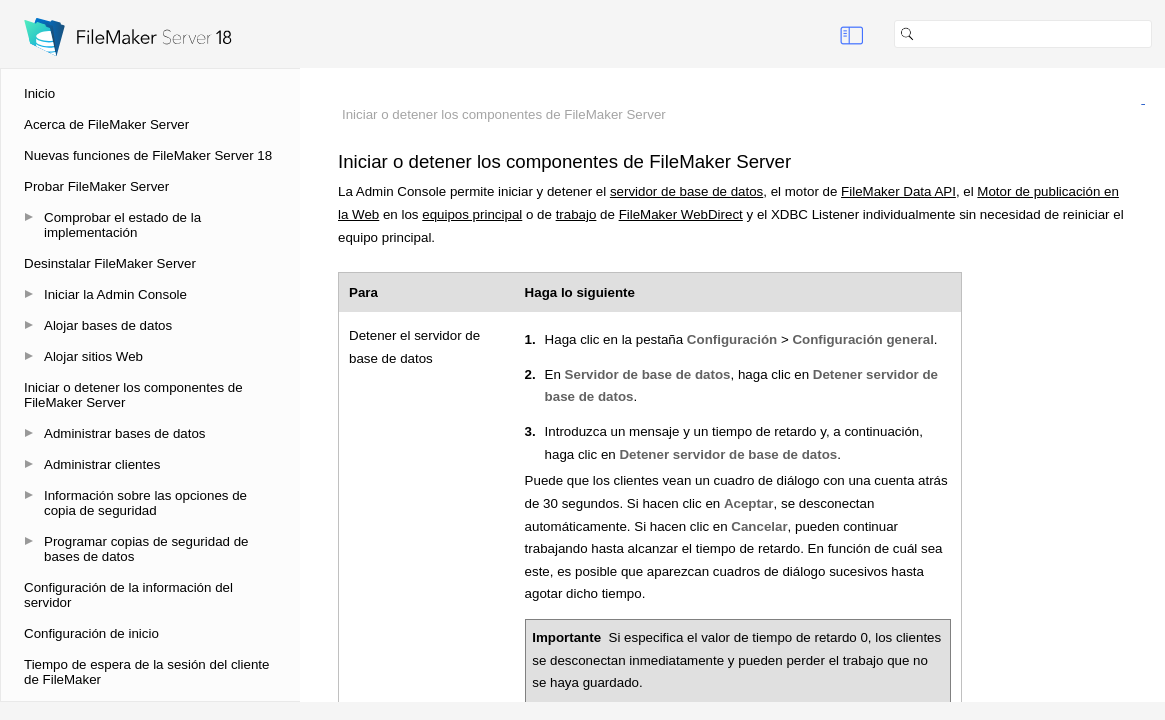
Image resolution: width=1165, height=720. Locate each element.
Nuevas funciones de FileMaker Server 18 (148, 155)
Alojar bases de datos (108, 325)
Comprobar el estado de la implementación (122, 225)
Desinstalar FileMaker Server (110, 263)
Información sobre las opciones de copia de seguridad (145, 503)
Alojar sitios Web (93, 356)
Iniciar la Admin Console (115, 294)
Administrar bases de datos (125, 433)
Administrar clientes (102, 464)
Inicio (39, 93)
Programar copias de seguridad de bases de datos (146, 549)
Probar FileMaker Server (96, 186)
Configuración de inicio (91, 633)
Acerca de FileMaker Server (106, 124)
